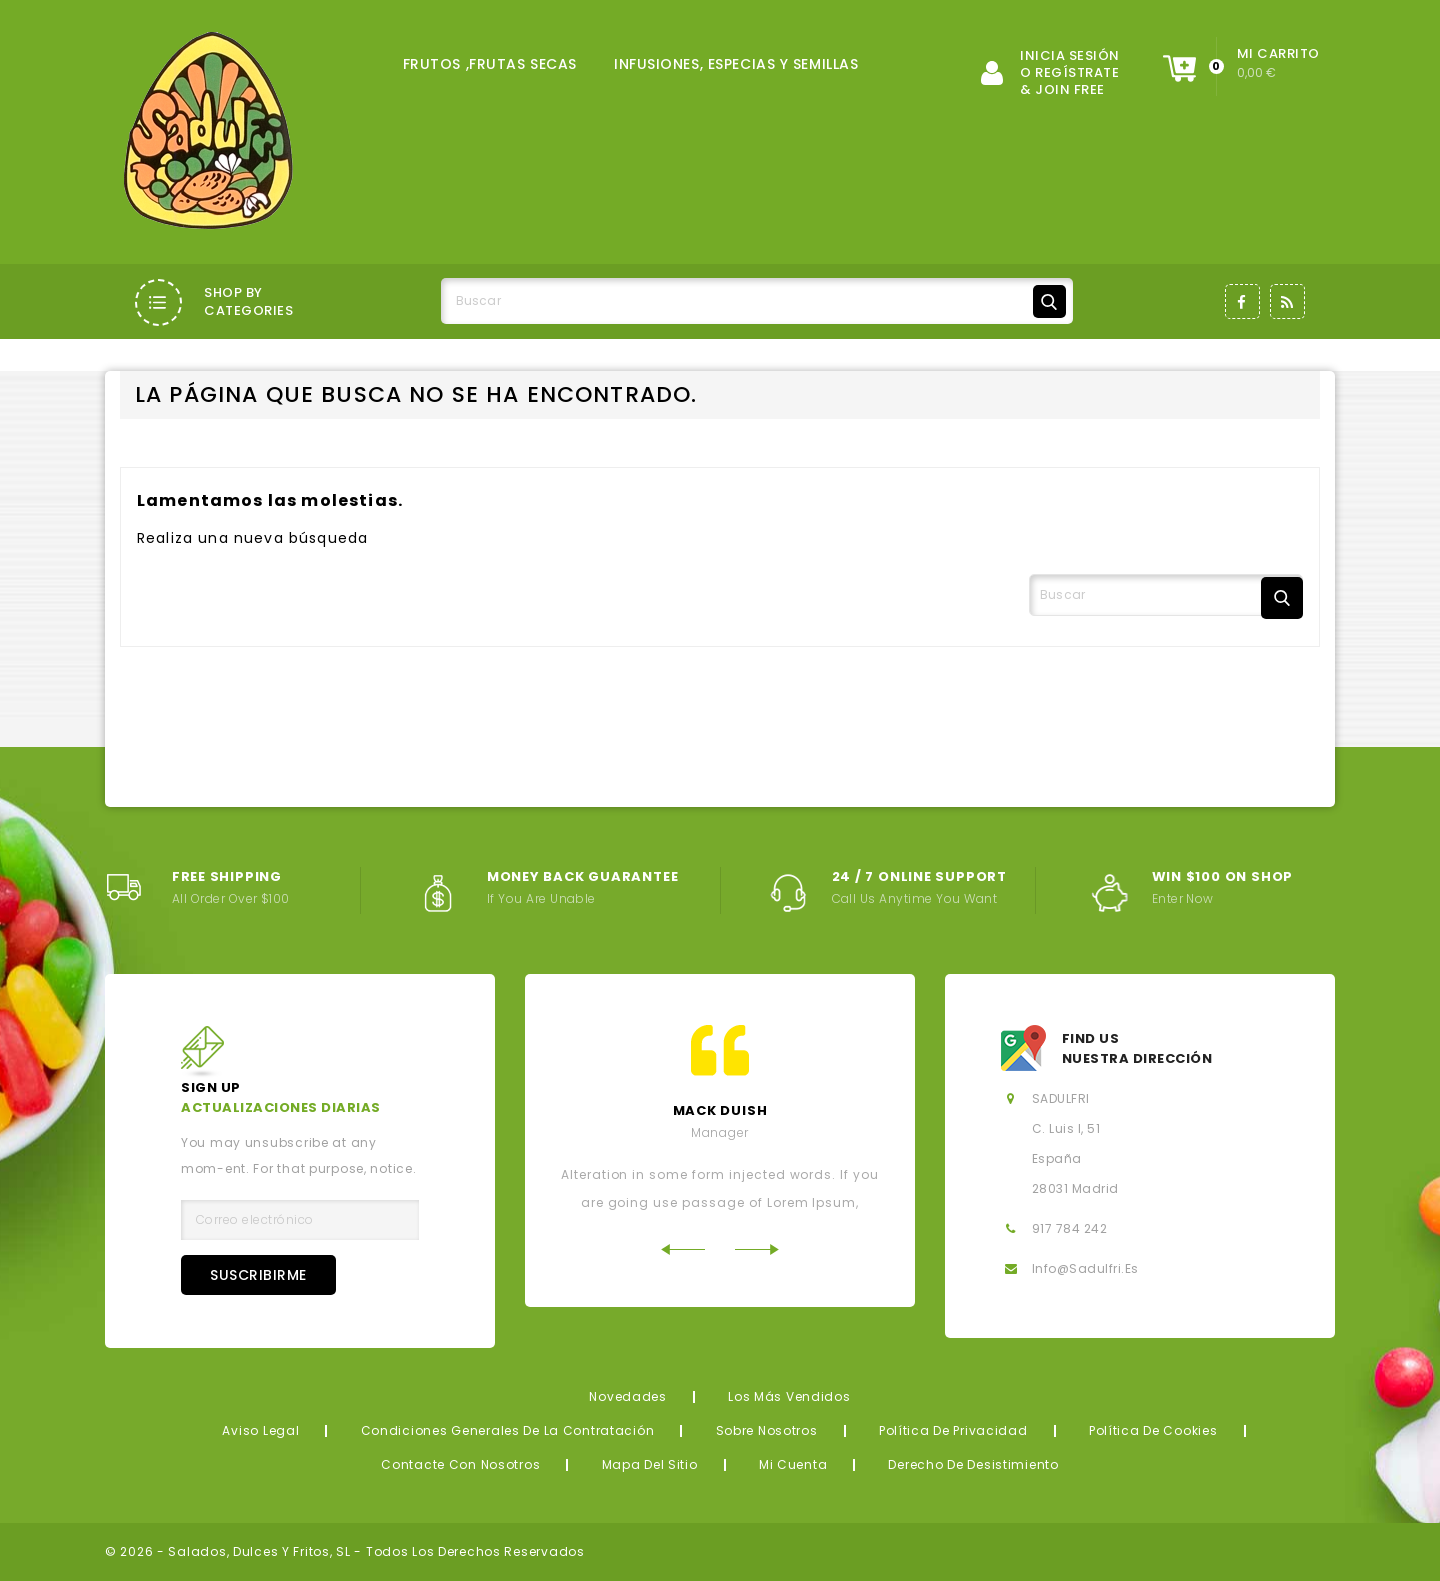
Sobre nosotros (767, 1430)
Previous (682, 1249)
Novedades (627, 1396)
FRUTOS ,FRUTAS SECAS (490, 64)
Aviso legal (260, 1430)
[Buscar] (757, 301)
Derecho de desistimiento (973, 1464)
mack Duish (720, 1110)
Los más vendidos (789, 1396)
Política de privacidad (953, 1430)
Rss (1287, 301)
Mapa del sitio (650, 1464)
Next (757, 1249)
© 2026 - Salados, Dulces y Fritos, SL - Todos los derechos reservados (345, 1551)
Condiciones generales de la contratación (508, 1430)
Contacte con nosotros (460, 1464)
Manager (720, 1132)
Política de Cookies (1153, 1430)
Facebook (1242, 301)
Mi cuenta (793, 1464)
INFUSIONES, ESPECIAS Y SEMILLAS (736, 64)
